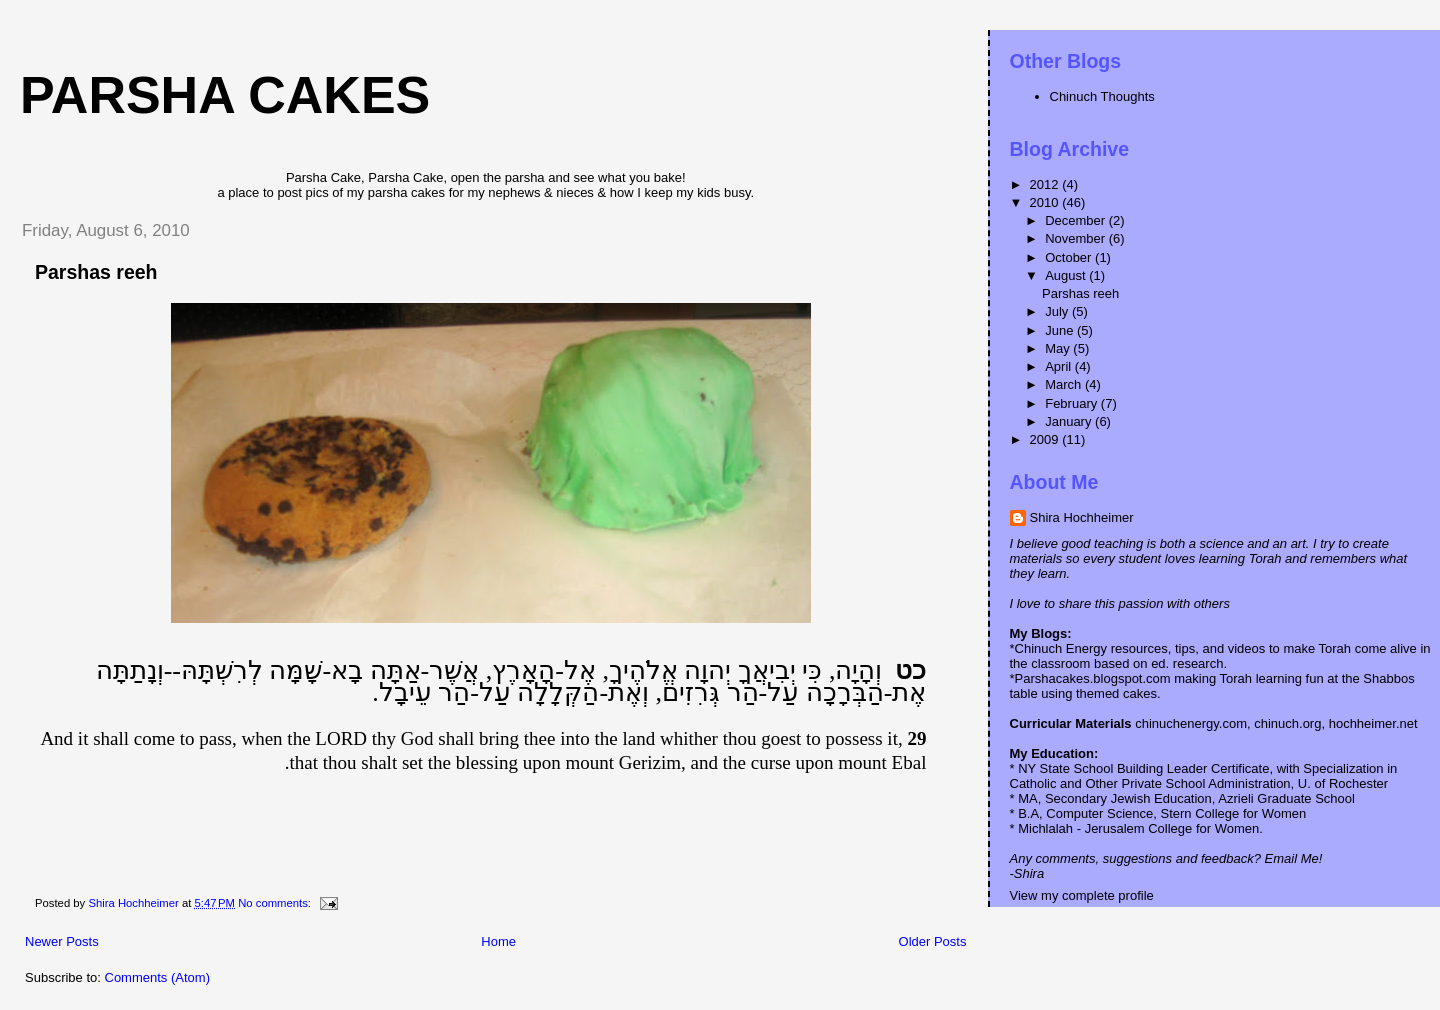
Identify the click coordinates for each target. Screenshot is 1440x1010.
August (1067, 275)
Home (498, 941)
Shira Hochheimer (1082, 517)
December (1077, 220)
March (1065, 384)
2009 (1046, 439)
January (1070, 421)
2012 (1046, 184)
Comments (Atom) (157, 977)
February (1073, 403)
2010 (1046, 202)
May (1059, 348)
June (1061, 330)
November (1077, 238)
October (1070, 257)
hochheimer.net (1373, 723)
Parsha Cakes (225, 95)
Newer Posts (62, 941)
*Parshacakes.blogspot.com (1090, 678)
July (1058, 311)
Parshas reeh (96, 272)
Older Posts (933, 941)
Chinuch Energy (1061, 648)
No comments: (276, 903)
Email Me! (1294, 858)
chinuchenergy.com (1189, 723)
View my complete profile (1082, 895)
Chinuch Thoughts (1102, 96)
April (1060, 366)
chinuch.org (1287, 723)
